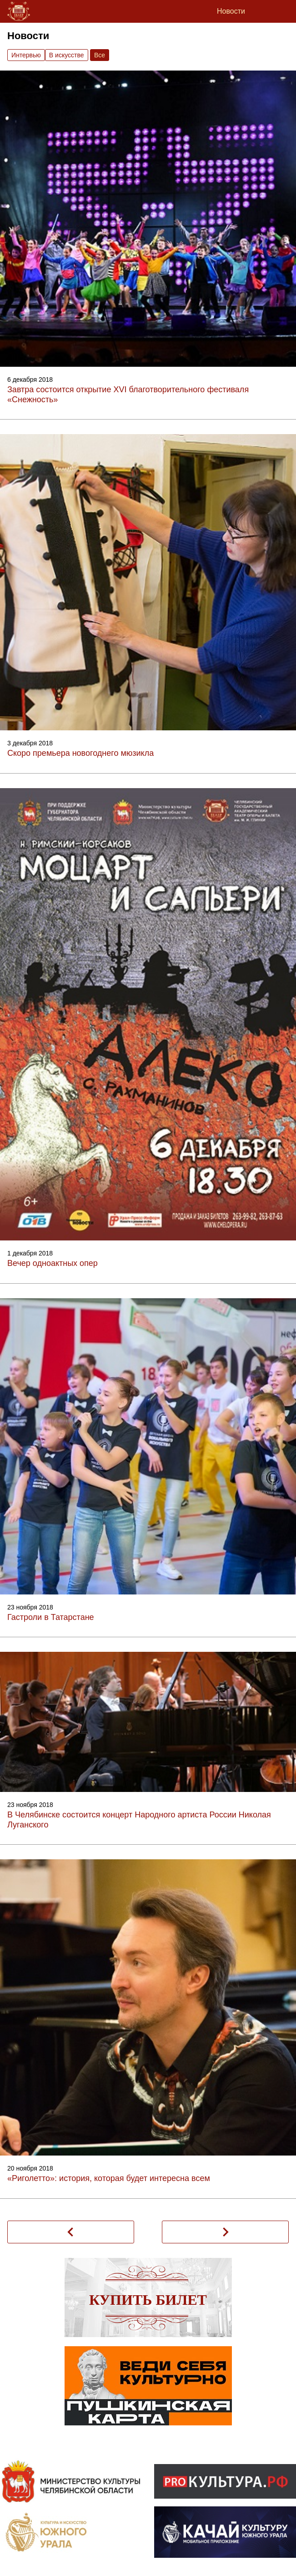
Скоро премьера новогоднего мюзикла (80, 753)
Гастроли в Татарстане (50, 1617)
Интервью (26, 55)
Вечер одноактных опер (52, 1263)
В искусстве (66, 55)
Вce (99, 55)
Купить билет (148, 2300)
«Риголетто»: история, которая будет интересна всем (108, 2178)
